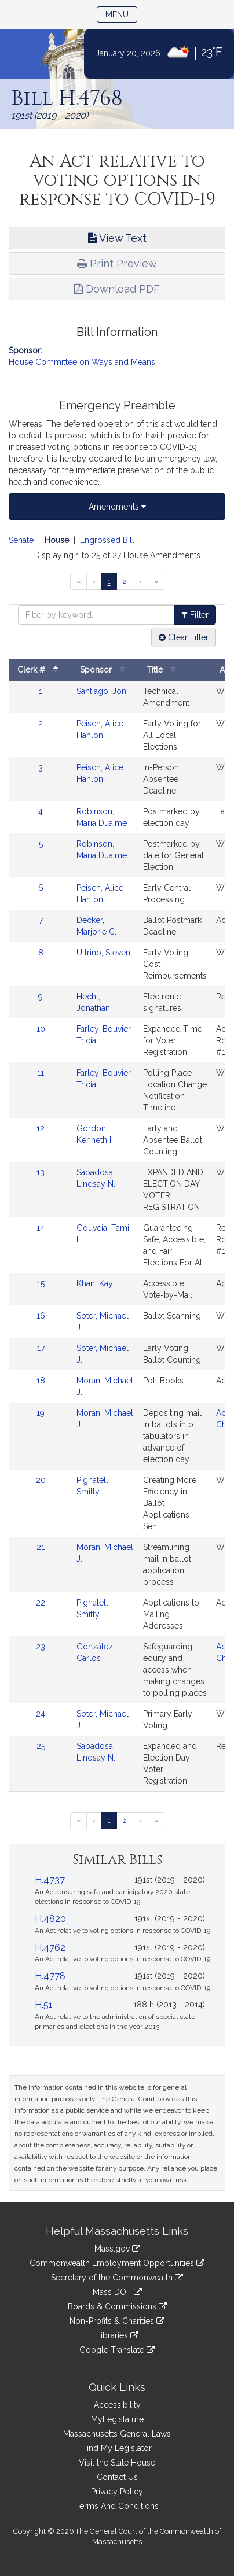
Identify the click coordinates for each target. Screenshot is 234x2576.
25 (40, 1746)
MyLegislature (117, 2419)
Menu (121, 13)
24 (40, 1713)
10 (40, 1029)
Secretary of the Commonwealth (117, 2277)
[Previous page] (94, 581)
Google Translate (117, 2349)
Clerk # (40, 670)
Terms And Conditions (117, 2506)
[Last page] (156, 581)
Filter (195, 614)
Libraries (117, 2335)
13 (40, 1172)
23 (40, 1646)
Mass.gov (117, 2248)
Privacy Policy (117, 2491)
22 (40, 1602)
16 (40, 1315)
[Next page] (140, 581)
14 (40, 1227)
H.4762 (50, 1947)
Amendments (117, 506)
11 (40, 1072)
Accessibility (117, 2404)
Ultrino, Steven (103, 952)
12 (40, 1128)
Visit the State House (117, 2462)
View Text (117, 238)
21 (40, 1547)
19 (40, 1413)
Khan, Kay (94, 1283)
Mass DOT (117, 2292)
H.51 (44, 2004)
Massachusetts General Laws (117, 2433)
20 (41, 1480)
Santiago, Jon (101, 691)
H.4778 (50, 1975)
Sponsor (105, 670)
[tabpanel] (117, 1189)
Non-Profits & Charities (117, 2321)
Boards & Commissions (117, 2306)
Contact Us (117, 2477)
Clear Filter (184, 637)
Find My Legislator (117, 2448)
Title (164, 670)
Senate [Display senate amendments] (21, 540)
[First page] (78, 581)
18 (40, 1380)
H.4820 (50, 1918)
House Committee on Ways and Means (82, 362)
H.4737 (50, 1879)
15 (41, 1283)
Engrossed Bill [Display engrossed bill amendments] (107, 540)
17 (41, 1348)
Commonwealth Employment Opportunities (117, 2263)
